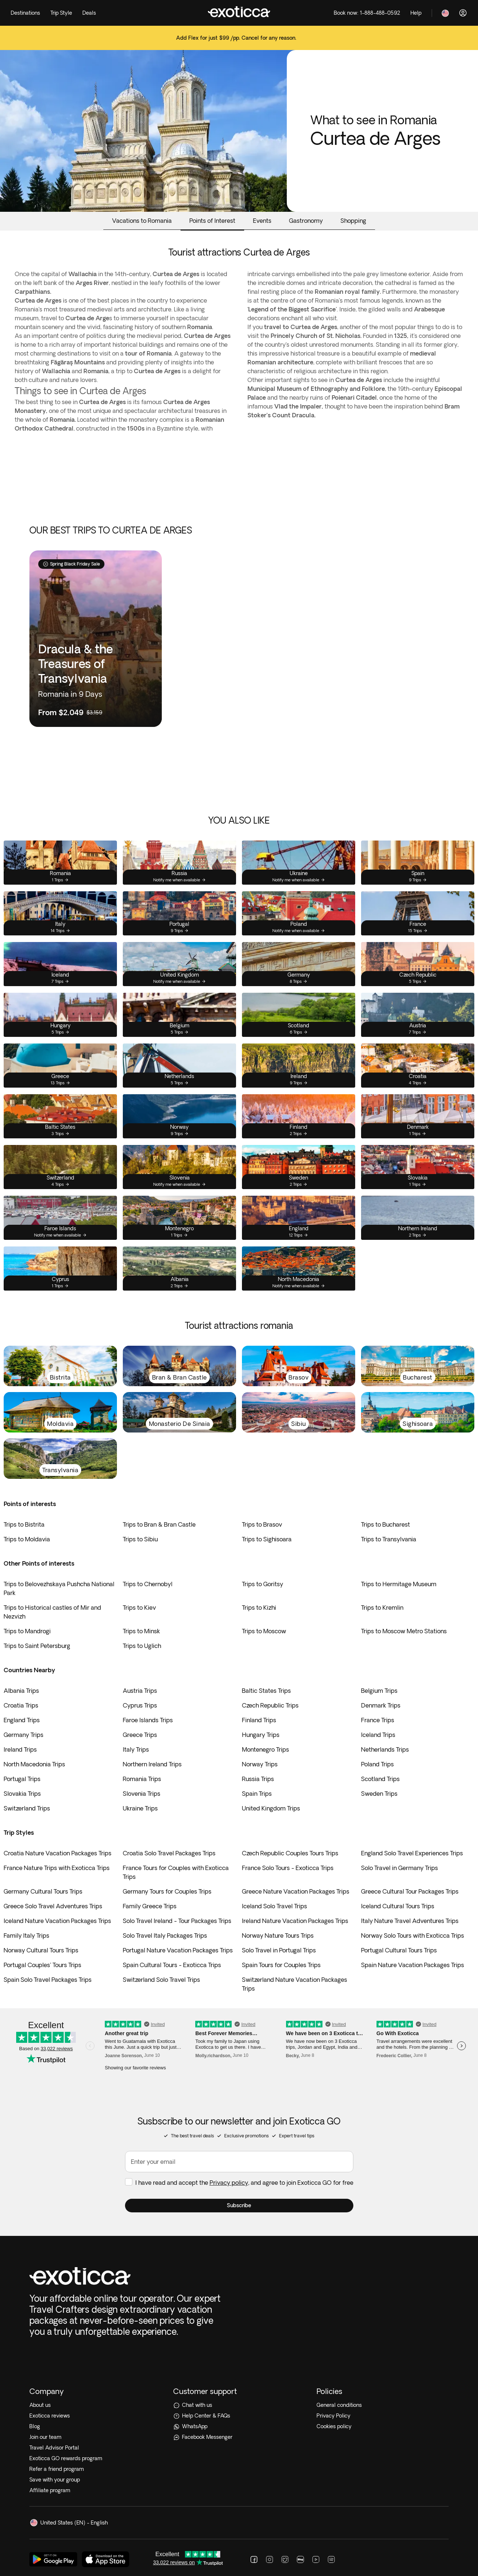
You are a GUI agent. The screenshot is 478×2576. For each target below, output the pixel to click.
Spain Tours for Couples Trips (281, 1965)
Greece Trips (140, 1734)
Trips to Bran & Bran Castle (159, 1524)
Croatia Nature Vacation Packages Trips (57, 1853)
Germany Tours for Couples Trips (167, 1891)
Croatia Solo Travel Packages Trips (169, 1853)
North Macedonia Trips (34, 1764)
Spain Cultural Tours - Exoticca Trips (172, 1965)
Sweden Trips (379, 1793)
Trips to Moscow (264, 1631)
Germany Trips (23, 1734)
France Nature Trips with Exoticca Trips (57, 1868)
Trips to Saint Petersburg (37, 1645)
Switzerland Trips (27, 1808)
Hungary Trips (260, 1734)
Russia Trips (258, 1779)
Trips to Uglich (142, 1645)
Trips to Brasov (262, 1524)
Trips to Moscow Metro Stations (404, 1631)
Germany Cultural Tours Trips (43, 1891)
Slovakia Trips (22, 1793)
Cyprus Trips (140, 1705)
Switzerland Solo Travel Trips (161, 1979)
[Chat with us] (239, 2285)
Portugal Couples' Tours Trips (42, 1965)
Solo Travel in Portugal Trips (279, 1950)
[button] (239, 2224)
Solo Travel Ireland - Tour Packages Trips (177, 1920)
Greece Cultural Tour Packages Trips (410, 1891)
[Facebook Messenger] (239, 2317)
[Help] (416, 13)
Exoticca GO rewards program (65, 2338)
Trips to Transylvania (388, 1539)
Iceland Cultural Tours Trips (397, 1906)
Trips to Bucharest (385, 1524)
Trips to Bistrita (24, 1524)
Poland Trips (377, 1764)
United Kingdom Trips (271, 1808)
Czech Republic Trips (270, 1705)
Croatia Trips (21, 1705)
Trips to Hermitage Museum (398, 1584)
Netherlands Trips (385, 1749)
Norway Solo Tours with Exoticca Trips (412, 1935)
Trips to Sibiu (140, 1539)
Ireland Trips (20, 1749)
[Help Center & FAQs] (239, 2296)
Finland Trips (259, 1720)
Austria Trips (140, 1690)
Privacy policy (229, 2201)
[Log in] (463, 13)
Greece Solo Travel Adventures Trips (53, 1906)
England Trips (22, 1720)
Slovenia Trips (141, 1793)
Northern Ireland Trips (152, 1764)
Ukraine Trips (140, 1808)
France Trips (377, 1720)
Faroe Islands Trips (148, 1720)
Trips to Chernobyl (147, 1584)
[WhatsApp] (239, 2307)
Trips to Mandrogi (27, 1631)
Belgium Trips (379, 1690)
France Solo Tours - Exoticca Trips (287, 1868)
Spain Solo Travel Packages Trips (48, 1979)
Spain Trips (257, 1793)
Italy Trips (136, 1749)
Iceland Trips (378, 1734)
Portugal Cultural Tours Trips (399, 1950)
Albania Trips (21, 1690)
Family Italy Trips (26, 1935)
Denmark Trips (380, 1705)
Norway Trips (260, 1764)
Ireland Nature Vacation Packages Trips (295, 1920)
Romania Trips (142, 1779)
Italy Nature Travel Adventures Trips (410, 1920)
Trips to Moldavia (27, 1539)
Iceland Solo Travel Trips (274, 1906)
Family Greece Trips (149, 1906)
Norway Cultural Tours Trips (41, 1950)
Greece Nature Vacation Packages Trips (295, 1891)
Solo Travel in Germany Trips (399, 1868)
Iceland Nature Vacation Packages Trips (57, 1920)
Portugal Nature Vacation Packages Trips (178, 1950)
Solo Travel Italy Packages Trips (165, 1935)
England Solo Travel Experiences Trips (412, 1853)
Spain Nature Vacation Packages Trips (412, 1965)
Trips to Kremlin (382, 1607)
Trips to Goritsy (262, 1584)
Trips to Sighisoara (267, 1539)
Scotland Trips (380, 1779)
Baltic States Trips (266, 1690)
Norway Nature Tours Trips (278, 1935)
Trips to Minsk (141, 1631)
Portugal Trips (22, 1779)
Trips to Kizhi (259, 1607)
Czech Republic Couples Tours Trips (290, 1853)
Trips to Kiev (139, 1607)
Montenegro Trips (265, 1749)
